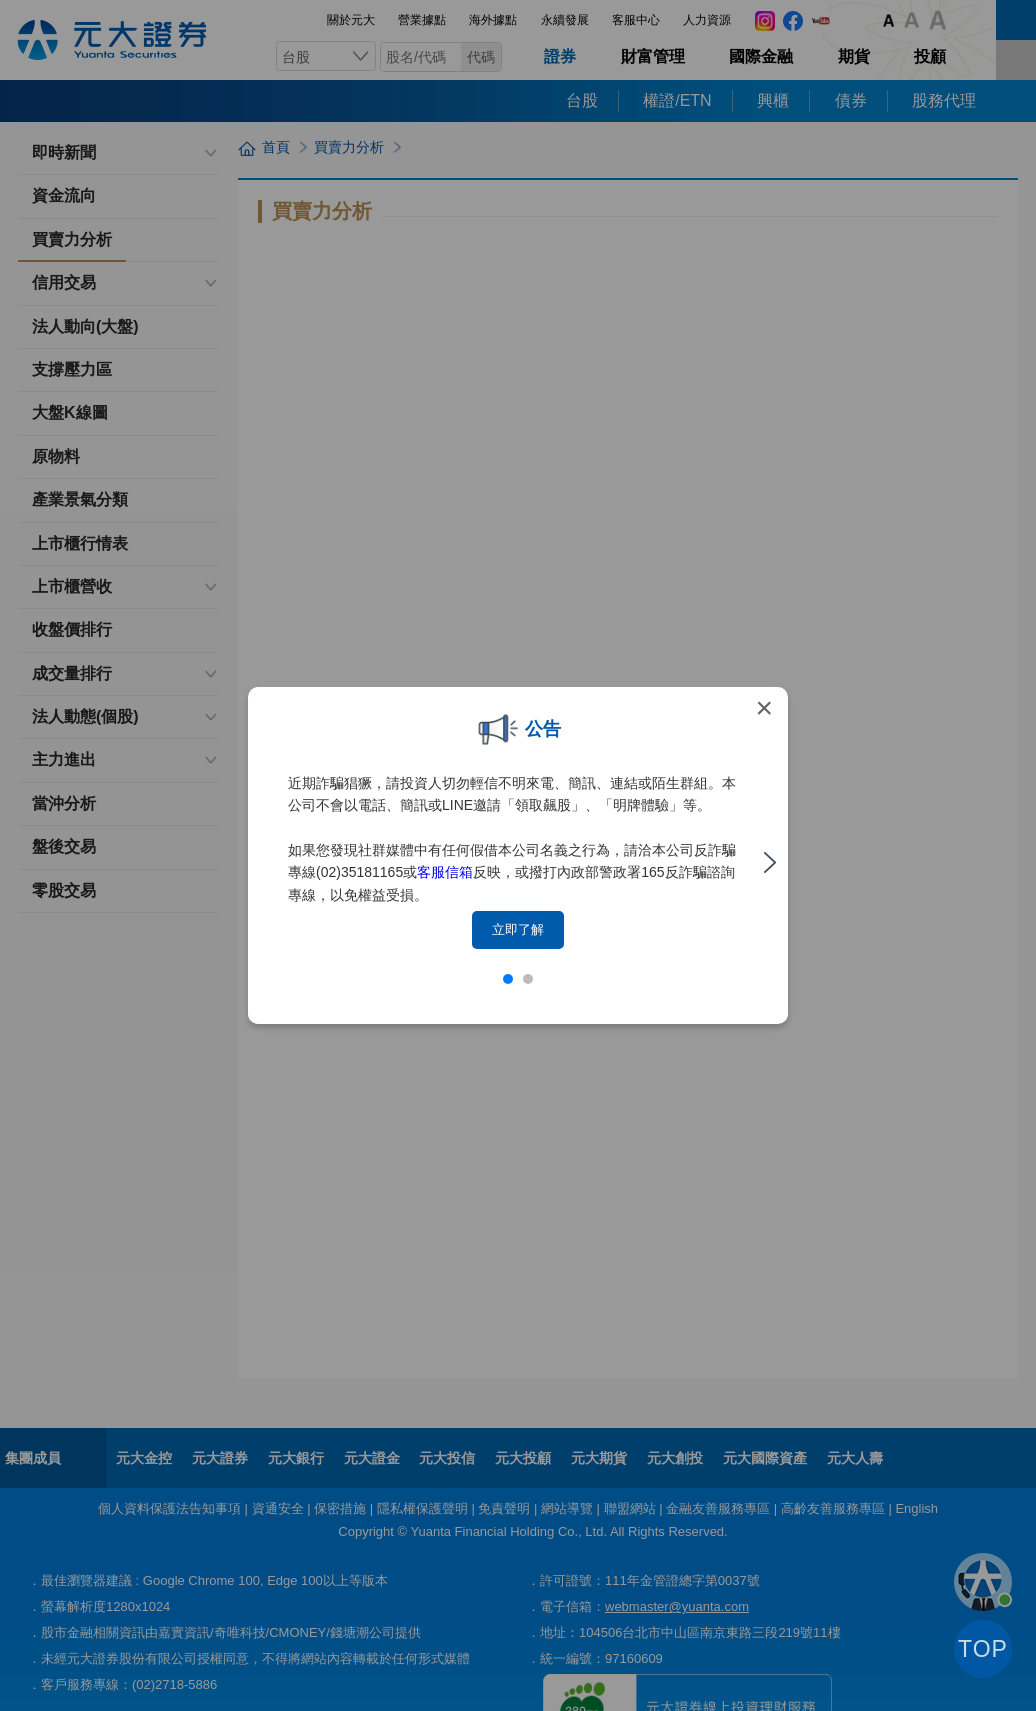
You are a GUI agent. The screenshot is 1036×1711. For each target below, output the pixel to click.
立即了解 (518, 929)
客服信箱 (445, 872)
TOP (983, 1649)
